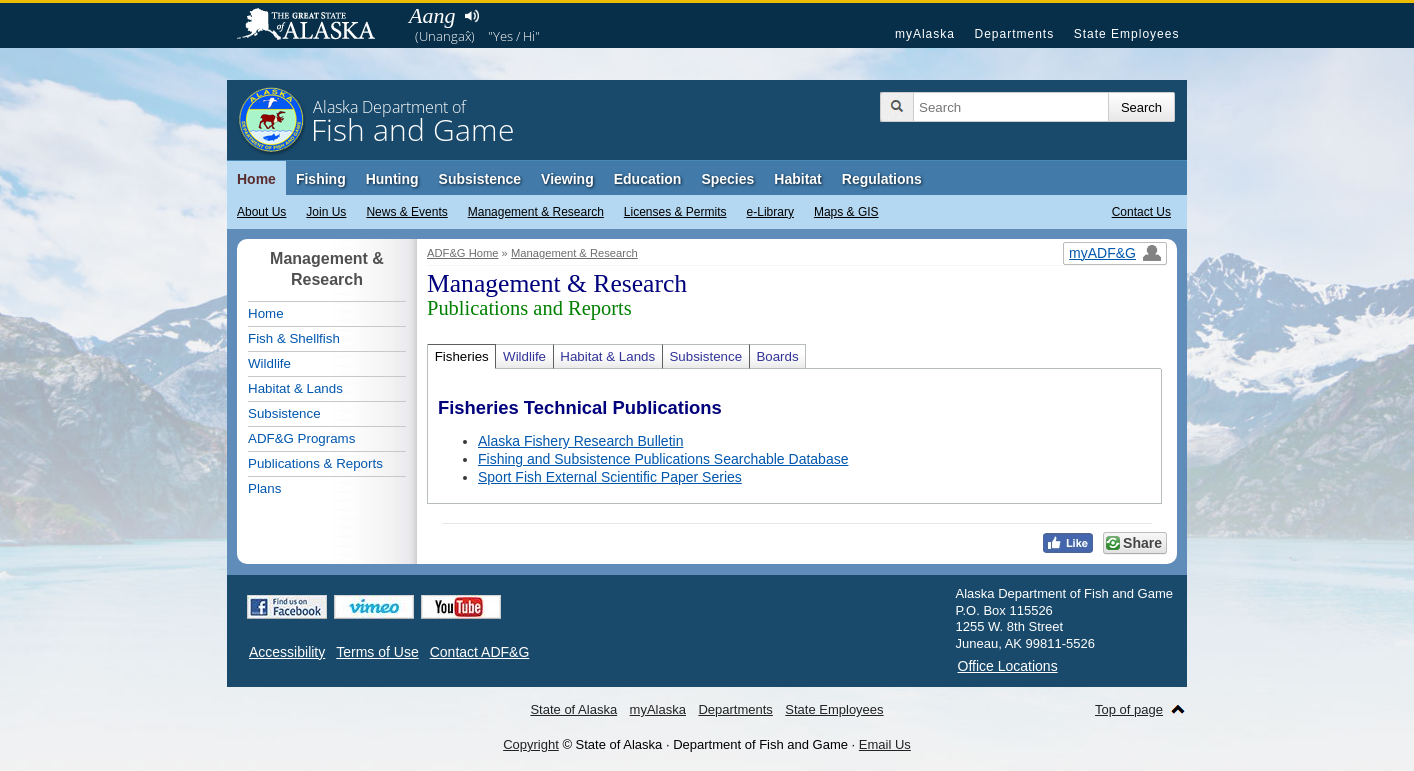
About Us (261, 212)
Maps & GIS (846, 212)
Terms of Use (377, 652)
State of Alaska (316, 26)
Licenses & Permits (675, 212)
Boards (777, 356)
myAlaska (925, 34)
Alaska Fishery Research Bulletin (580, 441)
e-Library (770, 212)
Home (256, 179)
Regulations (882, 179)
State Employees (1127, 34)
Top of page (1129, 709)
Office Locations (1008, 666)
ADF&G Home (463, 253)
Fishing (321, 179)
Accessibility (287, 652)
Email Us (885, 744)
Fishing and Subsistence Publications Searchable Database (663, 459)
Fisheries (462, 356)
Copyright (531, 744)
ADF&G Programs (301, 438)
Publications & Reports (315, 463)
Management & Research (536, 212)
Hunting (392, 179)
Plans (264, 488)
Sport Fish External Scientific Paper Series (610, 477)
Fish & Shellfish (294, 338)
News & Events (406, 212)
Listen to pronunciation (471, 16)
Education (648, 179)
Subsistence (480, 179)
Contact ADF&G (480, 652)
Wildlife (524, 356)
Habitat (797, 179)
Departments (1014, 34)
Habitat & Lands (607, 356)
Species (727, 179)
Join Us (326, 212)
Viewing (567, 179)
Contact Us (1141, 212)
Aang (432, 15)
